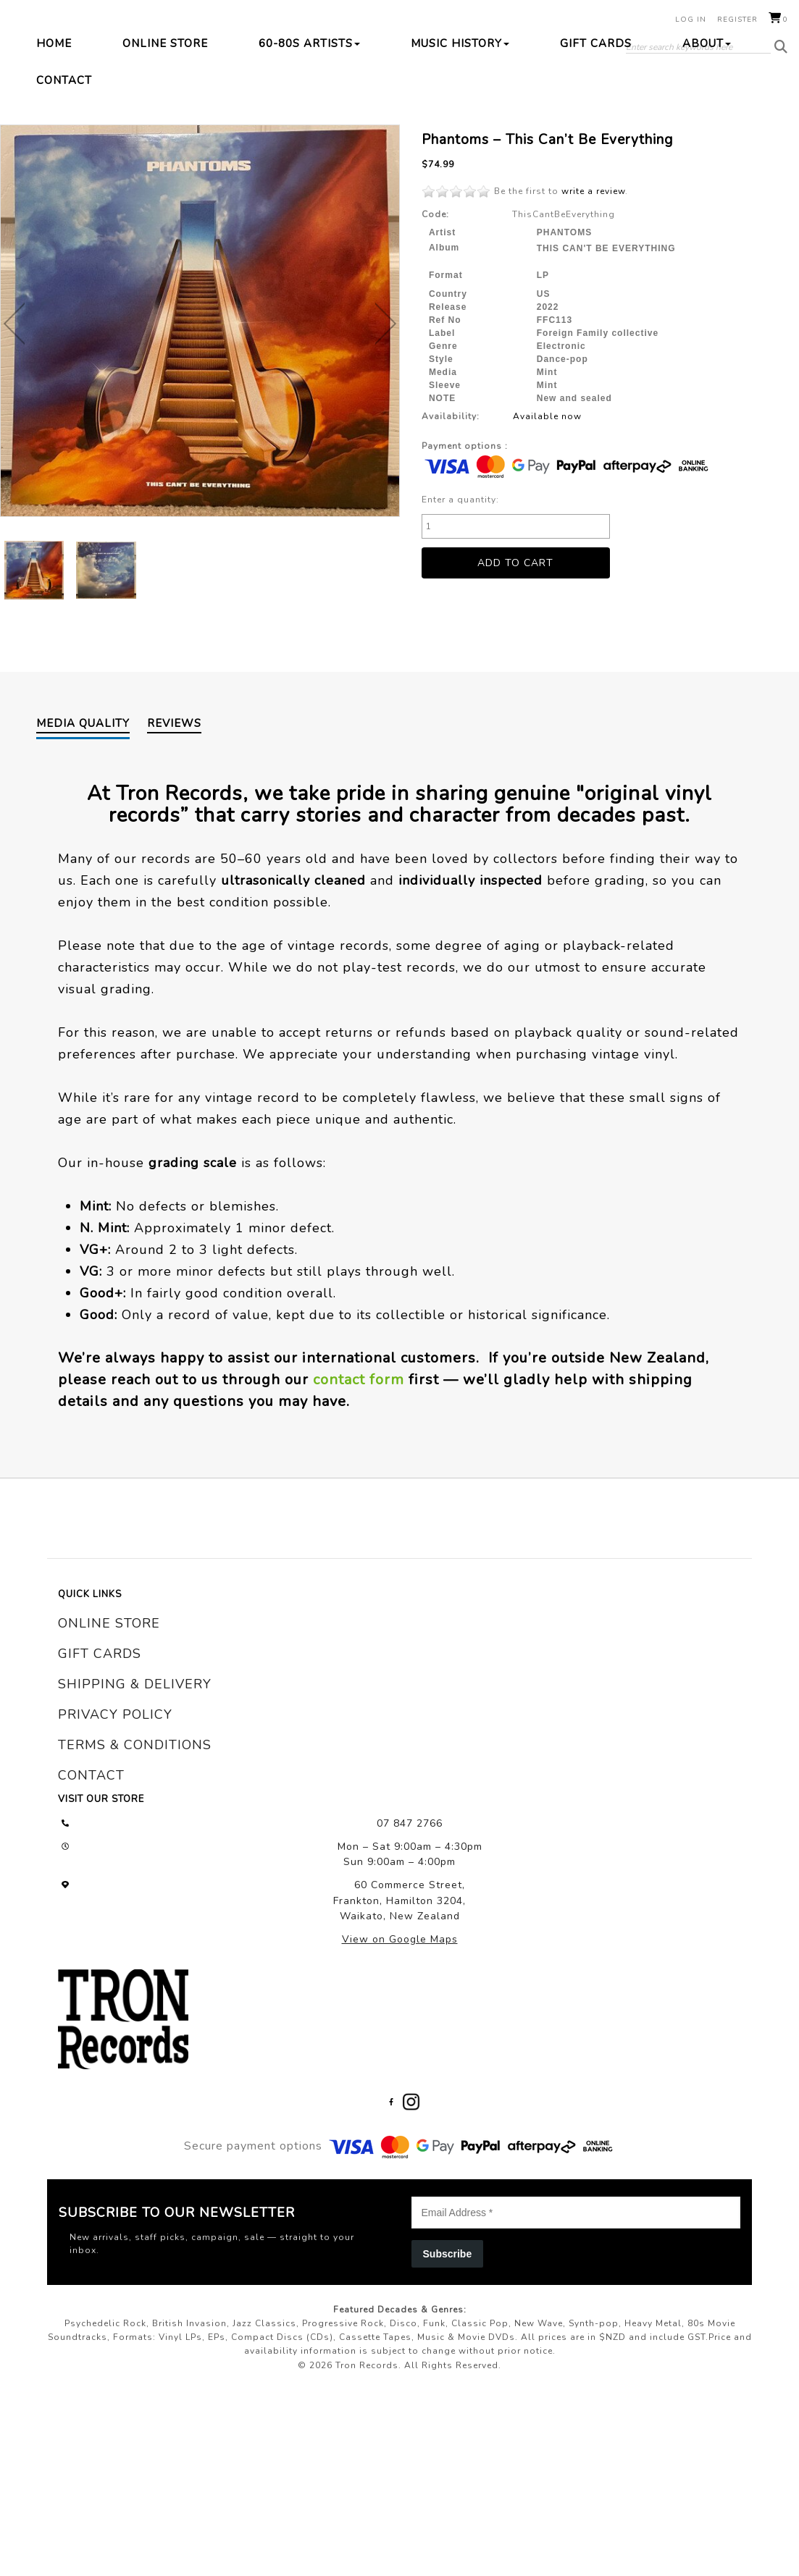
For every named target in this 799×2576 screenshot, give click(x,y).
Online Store (165, 146)
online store (109, 1798)
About (706, 146)
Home (54, 146)
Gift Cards (596, 146)
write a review (593, 294)
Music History (460, 146)
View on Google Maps (400, 2114)
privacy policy (115, 1889)
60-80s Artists (309, 146)
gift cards (99, 1829)
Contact (64, 183)
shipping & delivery (135, 1859)
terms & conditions (135, 1920)
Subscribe (447, 2428)
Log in (690, 19)
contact (91, 1950)
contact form (358, 1555)
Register (737, 19)
